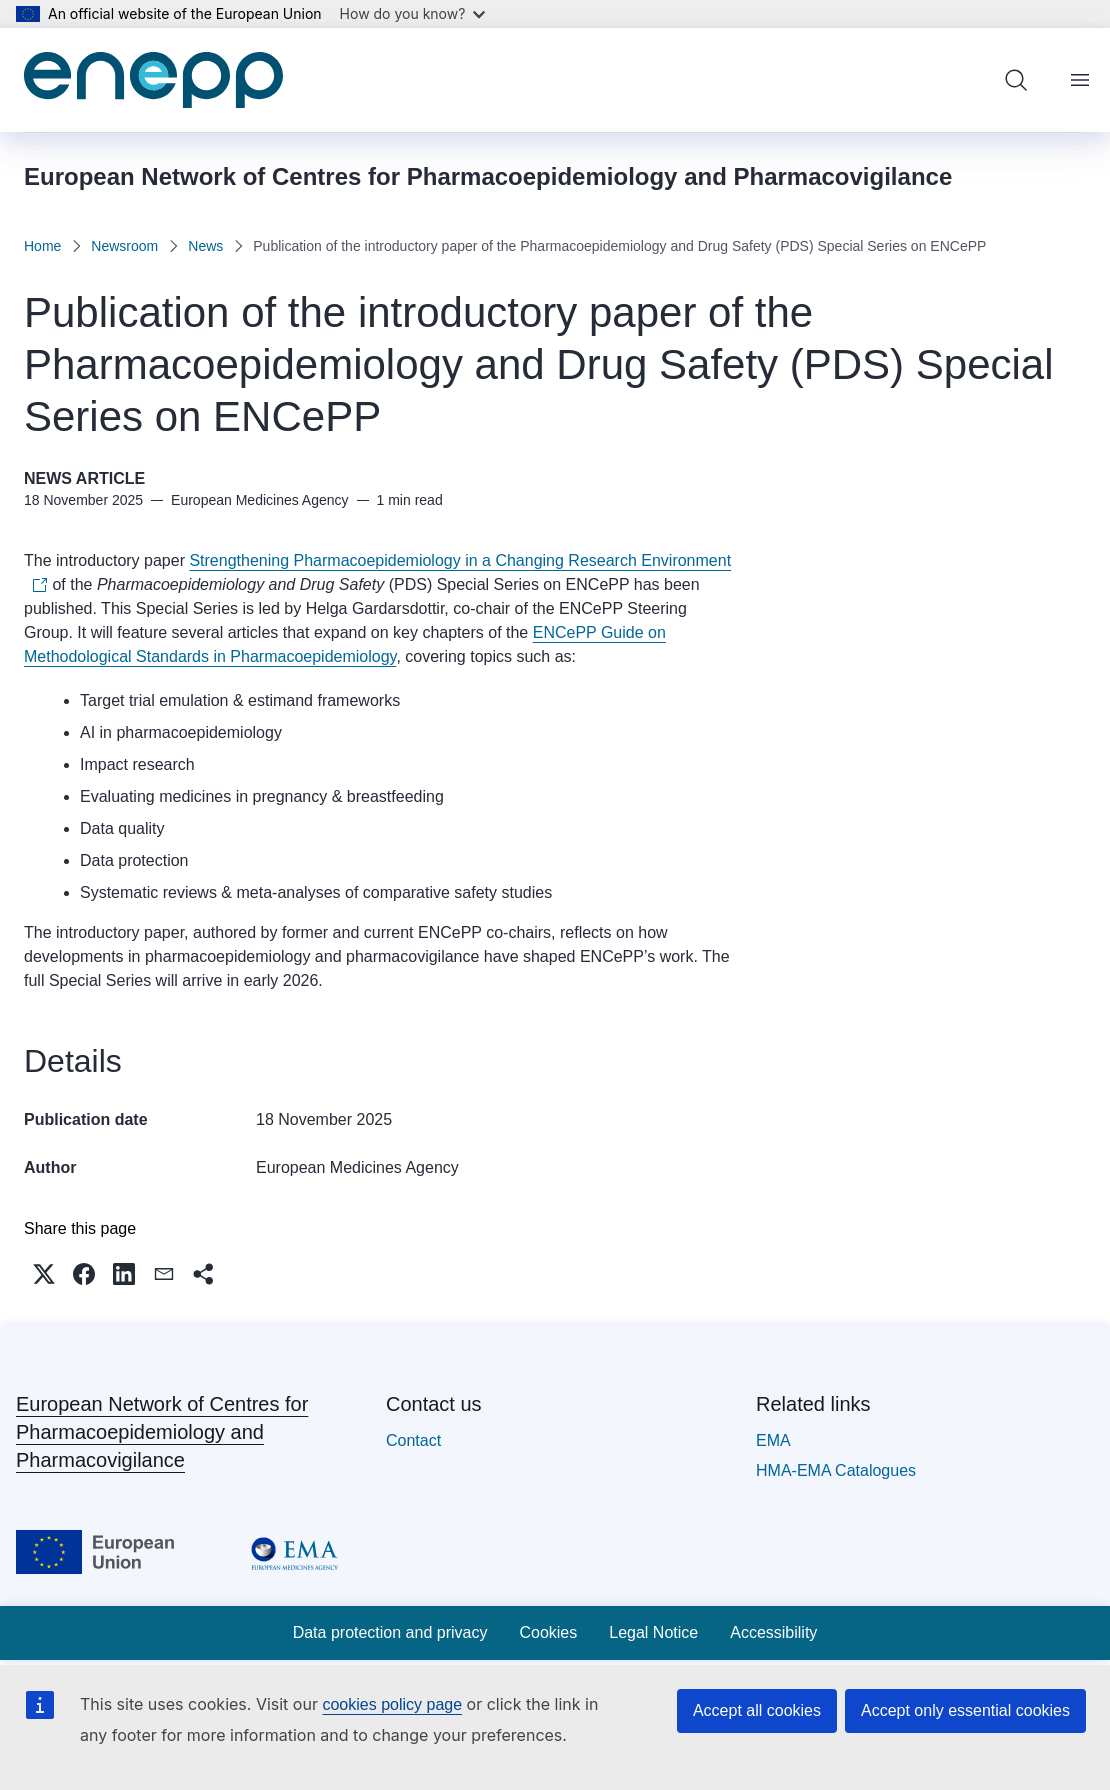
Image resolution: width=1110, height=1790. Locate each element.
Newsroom (124, 246)
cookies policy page (392, 1704)
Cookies (548, 1632)
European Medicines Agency (357, 1167)
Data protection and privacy (390, 1632)
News (205, 246)
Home (42, 246)
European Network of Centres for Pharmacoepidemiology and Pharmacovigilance (162, 1432)
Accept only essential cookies (965, 1710)
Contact (413, 1440)
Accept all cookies (757, 1710)
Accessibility (773, 1632)
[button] (44, 1274)
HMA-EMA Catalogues (836, 1470)
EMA (773, 1440)
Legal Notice (653, 1632)
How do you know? (413, 13)
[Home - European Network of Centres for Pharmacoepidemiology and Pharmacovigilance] (153, 80)
